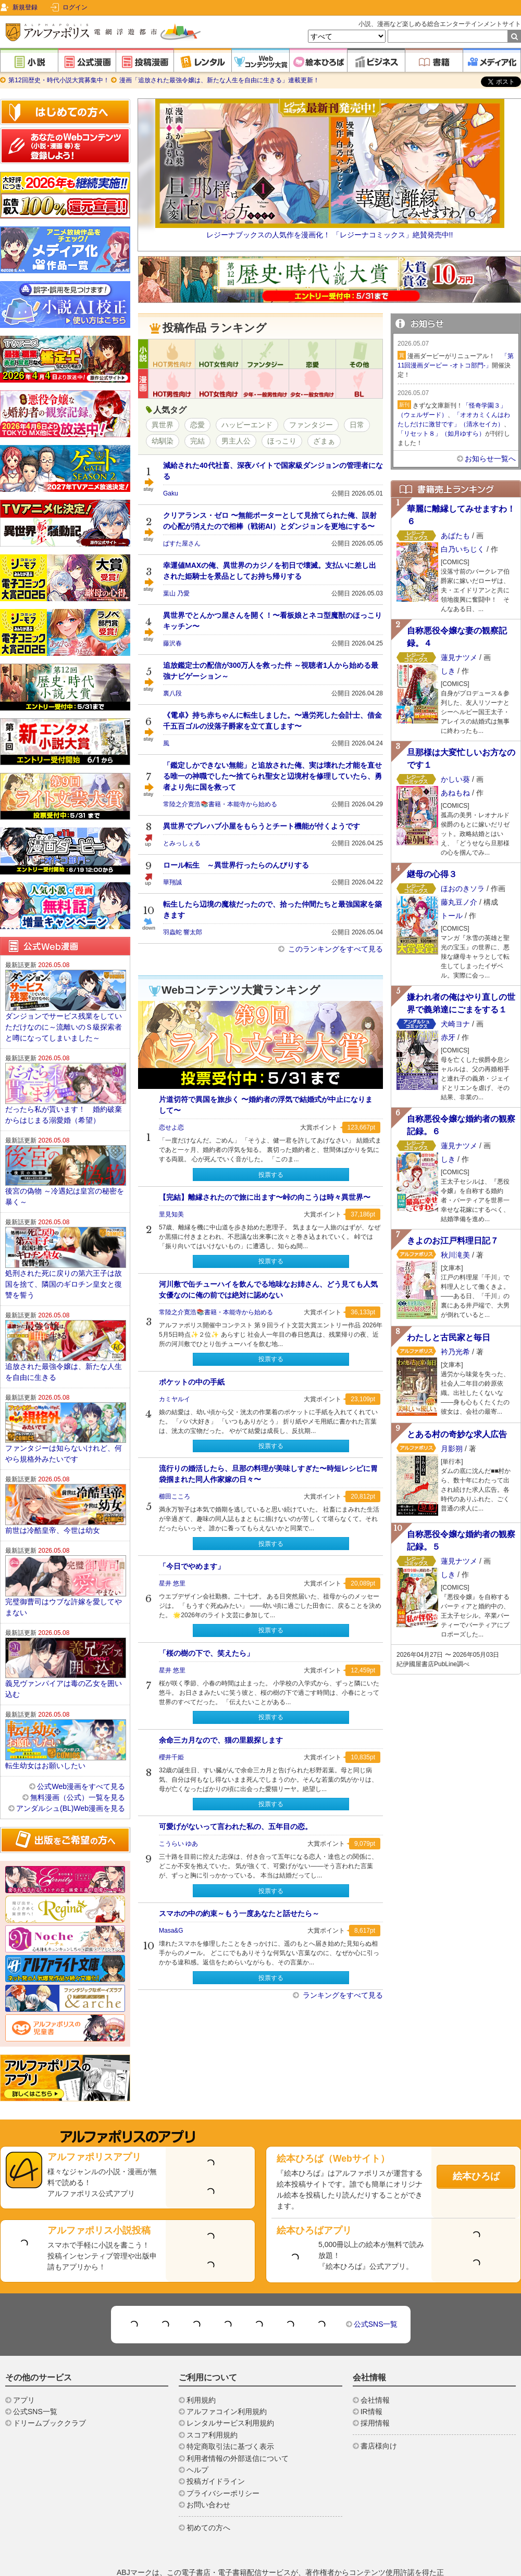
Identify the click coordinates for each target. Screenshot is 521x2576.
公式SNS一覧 (376, 2293)
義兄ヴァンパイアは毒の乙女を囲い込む (63, 1657)
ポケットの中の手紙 (192, 1382)
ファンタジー (311, 425)
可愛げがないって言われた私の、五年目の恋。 (235, 1826)
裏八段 (172, 693)
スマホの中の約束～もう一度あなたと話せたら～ (239, 1913)
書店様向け (379, 2414)
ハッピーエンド (246, 425)
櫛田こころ (174, 1496)
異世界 (162, 425)
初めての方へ (208, 2496)
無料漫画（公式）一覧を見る (77, 1766)
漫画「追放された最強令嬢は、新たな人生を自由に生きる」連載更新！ (218, 80)
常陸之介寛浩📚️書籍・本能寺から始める (220, 804)
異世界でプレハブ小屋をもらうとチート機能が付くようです (261, 826)
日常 (357, 425)
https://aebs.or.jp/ (383, 2563)
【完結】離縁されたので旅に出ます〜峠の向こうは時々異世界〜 (264, 1197)
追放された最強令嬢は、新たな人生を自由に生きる (63, 1340)
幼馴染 (162, 441)
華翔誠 (172, 882)
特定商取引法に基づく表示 (230, 2415)
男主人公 (236, 441)
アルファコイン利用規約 (227, 2380)
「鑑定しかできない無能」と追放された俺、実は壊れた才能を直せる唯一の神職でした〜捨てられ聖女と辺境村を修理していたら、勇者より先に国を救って (272, 776)
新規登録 (25, 7)
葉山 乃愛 (176, 593)
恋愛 (197, 425)
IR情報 (371, 2380)
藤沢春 (172, 643)
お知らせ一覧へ (490, 458)
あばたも (455, 535)
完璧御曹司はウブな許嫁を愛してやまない (63, 1575)
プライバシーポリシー (223, 2462)
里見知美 (171, 1214)
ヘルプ (197, 2438)
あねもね (455, 793)
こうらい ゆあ (178, 1843)
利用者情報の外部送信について (238, 2427)
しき (448, 671)
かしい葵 (455, 779)
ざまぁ (324, 441)
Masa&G (171, 1930)
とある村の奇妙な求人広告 (457, 1434)
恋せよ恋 (171, 1127)
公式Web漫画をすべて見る (81, 1755)
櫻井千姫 (171, 1757)
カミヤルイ (174, 1399)
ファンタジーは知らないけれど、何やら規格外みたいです (63, 1422)
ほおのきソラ (463, 888)
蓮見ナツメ (459, 657)
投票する (270, 1174)
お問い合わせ (208, 2473)
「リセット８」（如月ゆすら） (441, 433)
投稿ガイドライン (216, 2450)
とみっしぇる (182, 843)
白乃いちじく (463, 549)
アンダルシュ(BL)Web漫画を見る (70, 1777)
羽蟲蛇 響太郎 (182, 932)
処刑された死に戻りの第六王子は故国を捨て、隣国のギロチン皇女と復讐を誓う (63, 1253)
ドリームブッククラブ (49, 2392)
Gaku (170, 493)
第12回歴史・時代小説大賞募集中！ (59, 80)
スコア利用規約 (212, 2404)
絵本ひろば (476, 2145)
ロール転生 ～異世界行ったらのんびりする (236, 865)
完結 (197, 441)
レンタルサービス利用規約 (230, 2392)
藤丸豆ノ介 (460, 902)
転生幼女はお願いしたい (45, 1734)
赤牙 (448, 1037)
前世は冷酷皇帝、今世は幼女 (52, 1499)
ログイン (75, 7)
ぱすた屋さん (182, 543)
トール (452, 915)
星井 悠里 (172, 1583)
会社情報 (375, 2369)
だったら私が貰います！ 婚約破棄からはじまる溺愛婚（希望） (63, 1083)
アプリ (24, 2369)
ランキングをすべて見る (342, 1995)
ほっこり (281, 441)
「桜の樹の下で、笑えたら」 (206, 1653)
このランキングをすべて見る (334, 949)
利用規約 (201, 2369)
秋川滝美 (455, 1255)
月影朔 (452, 1448)
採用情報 (375, 2392)
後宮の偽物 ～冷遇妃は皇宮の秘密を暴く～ (64, 1165)
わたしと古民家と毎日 (448, 1337)
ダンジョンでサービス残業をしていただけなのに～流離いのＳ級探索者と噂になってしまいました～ (63, 996)
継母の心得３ (432, 874)
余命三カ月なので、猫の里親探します (221, 1740)
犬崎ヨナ (455, 1024)
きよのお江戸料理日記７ (453, 1240)
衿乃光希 (455, 1352)
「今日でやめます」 (192, 1566)
